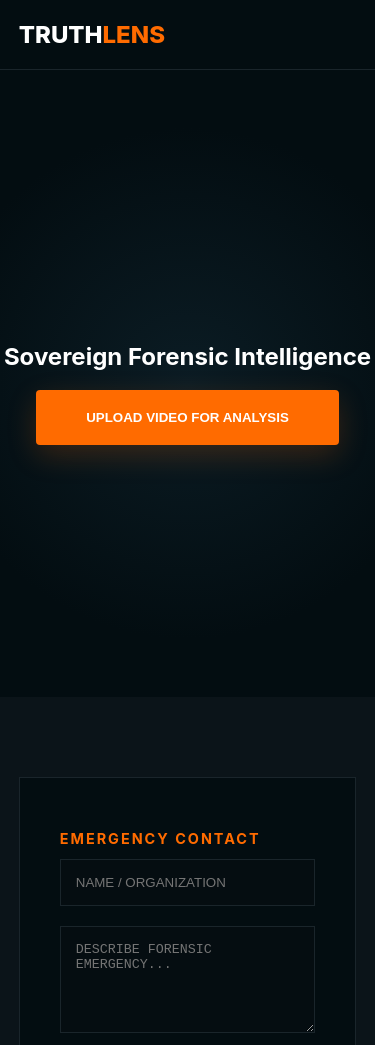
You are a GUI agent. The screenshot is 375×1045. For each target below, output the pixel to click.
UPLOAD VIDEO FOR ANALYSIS (187, 417)
